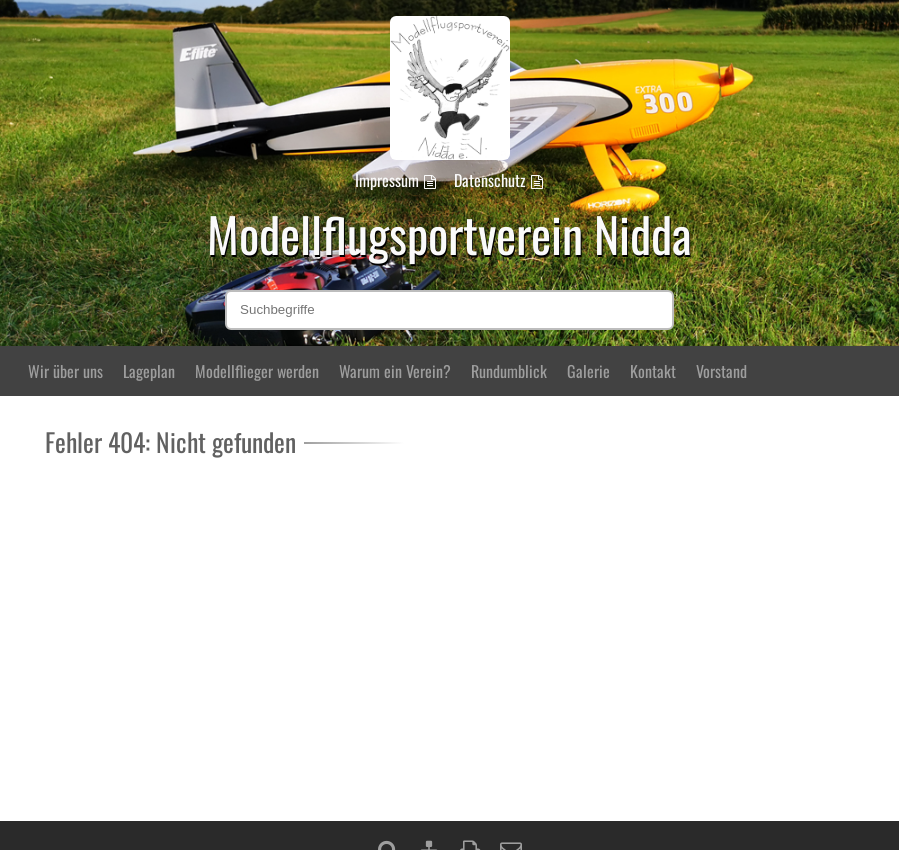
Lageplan (149, 371)
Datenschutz (490, 180)
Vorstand (721, 371)
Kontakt (653, 371)
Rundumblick (509, 371)
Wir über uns (65, 371)
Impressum (387, 180)
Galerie (588, 371)
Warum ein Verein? (395, 371)
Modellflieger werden (257, 371)
